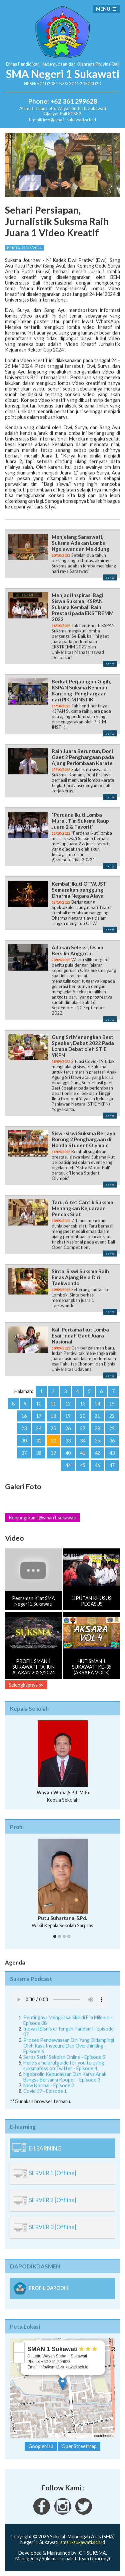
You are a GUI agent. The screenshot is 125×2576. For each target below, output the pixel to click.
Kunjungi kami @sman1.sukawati (42, 1517)
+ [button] (19, 2347)
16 (24, 1416)
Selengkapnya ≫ (26, 1685)
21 (97, 1416)
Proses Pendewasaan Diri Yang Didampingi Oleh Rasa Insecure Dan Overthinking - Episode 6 (68, 2045)
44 (68, 1465)
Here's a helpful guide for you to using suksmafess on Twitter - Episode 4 (63, 2065)
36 (112, 1440)
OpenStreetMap (80, 2436)
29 (112, 1428)
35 (97, 1440)
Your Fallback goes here (60, 2000)
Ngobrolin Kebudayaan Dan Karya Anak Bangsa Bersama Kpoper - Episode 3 (64, 2077)
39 (53, 1453)
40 (68, 1453)
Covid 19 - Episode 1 (45, 2091)
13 (82, 1403)
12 (68, 1403)
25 (53, 1428)
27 (82, 1428)
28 (97, 1428)
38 (38, 1453)
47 (112, 1465)
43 (112, 1453)
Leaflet (55, 2436)
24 (38, 1428)
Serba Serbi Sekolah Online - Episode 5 (64, 2057)
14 (97, 1403)
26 (68, 1428)
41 (82, 1453)
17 (38, 1416)
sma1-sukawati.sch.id (82, 2542)
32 (53, 1440)
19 (68, 1416)
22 (112, 1416)
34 (82, 1440)
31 (38, 1440)
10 (38, 1403)
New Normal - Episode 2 (48, 2085)
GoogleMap (40, 2446)
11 (53, 1403)
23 (24, 1428)
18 (53, 1416)
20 (82, 1416)
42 (97, 1453)
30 (24, 1440)
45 (82, 1465)
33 (68, 1440)
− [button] (19, 2358)
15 (112, 1403)
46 (97, 1465)
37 (24, 1453)
